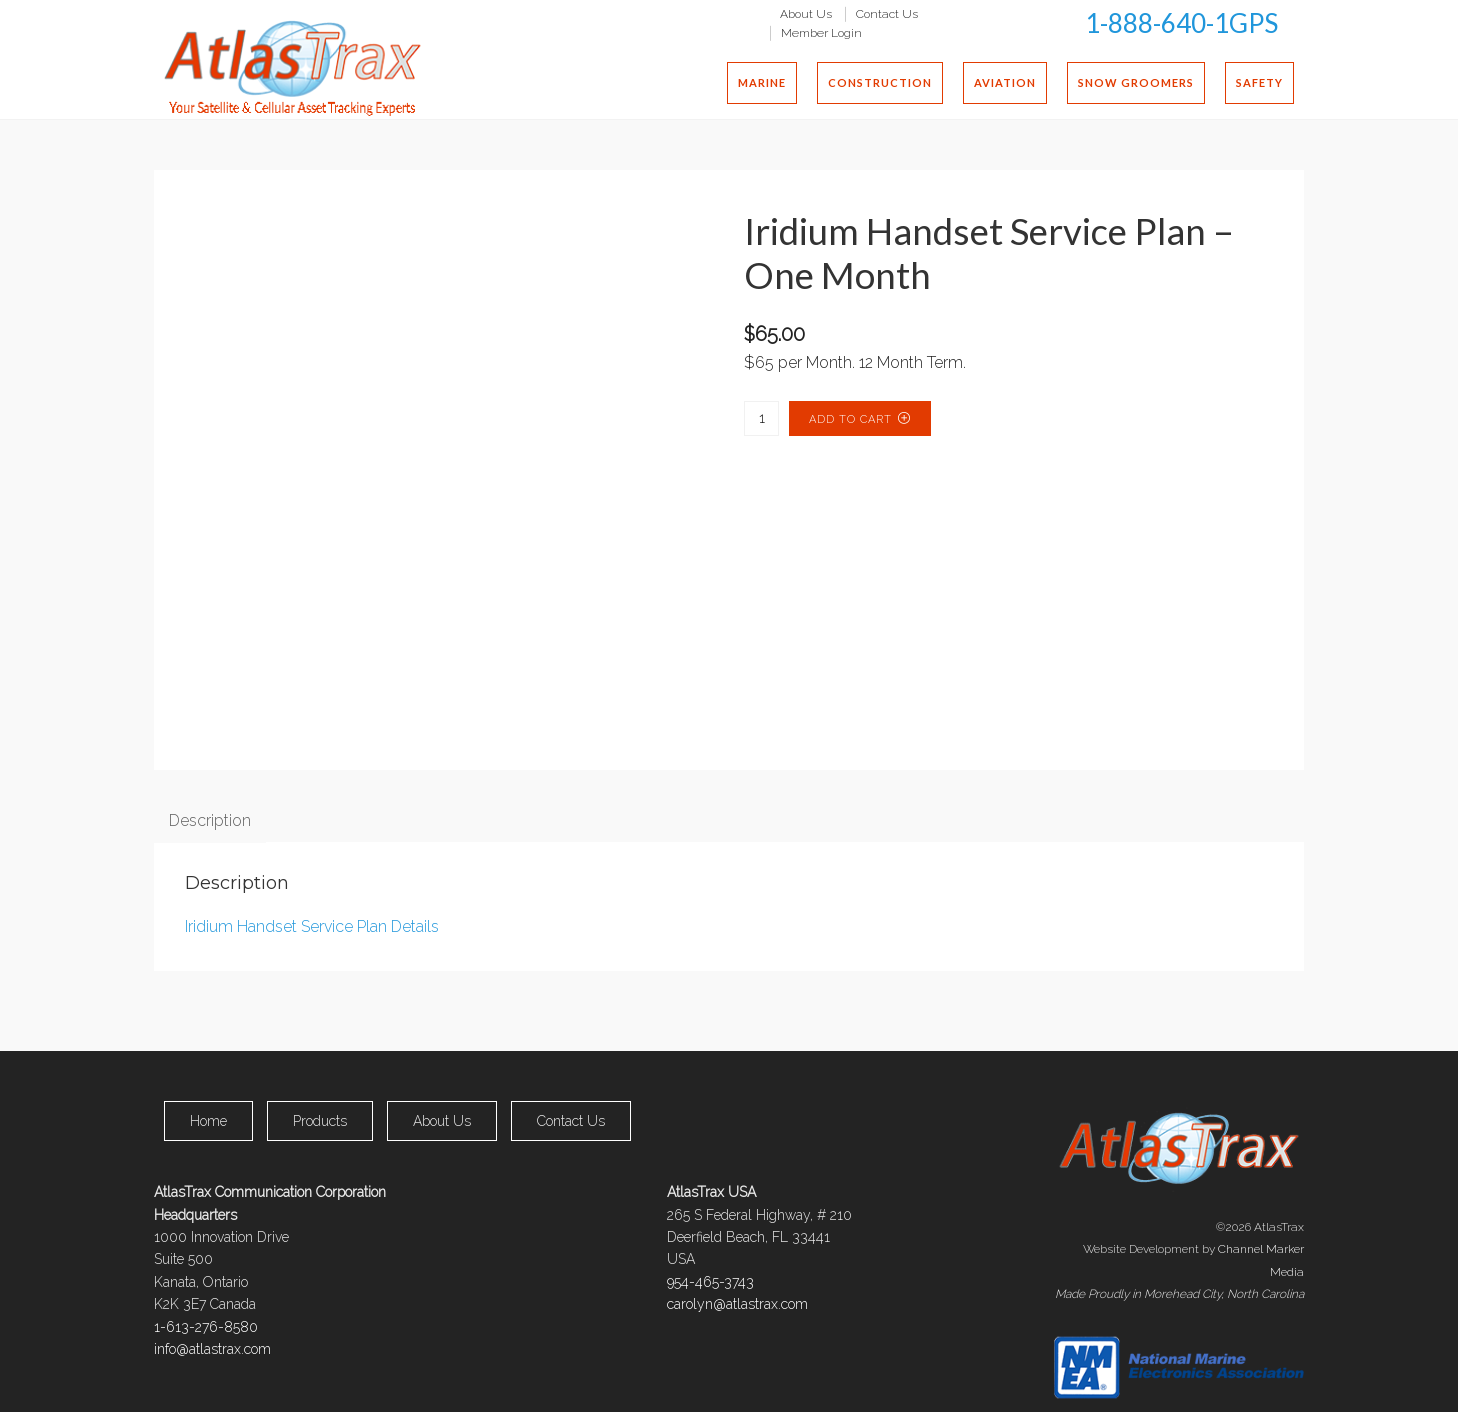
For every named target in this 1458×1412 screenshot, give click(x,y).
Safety (1259, 82)
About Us (806, 13)
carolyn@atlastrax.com (737, 1304)
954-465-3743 (710, 1282)
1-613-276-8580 (206, 1327)
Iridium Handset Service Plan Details (312, 926)
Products (320, 1121)
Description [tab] (210, 820)
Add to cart (850, 419)
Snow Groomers (1136, 82)
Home (208, 1121)
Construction (880, 82)
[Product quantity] (761, 418)
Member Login (821, 33)
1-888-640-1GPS (1181, 23)
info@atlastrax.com (212, 1349)
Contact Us (887, 13)
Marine (762, 82)
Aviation (1005, 82)
